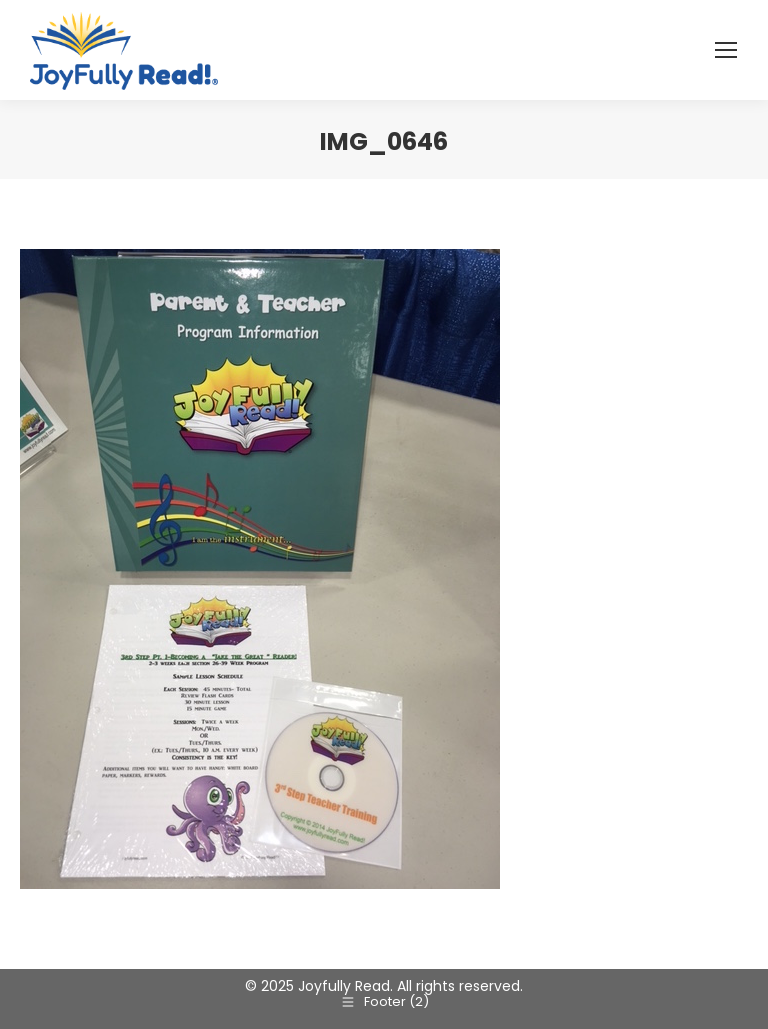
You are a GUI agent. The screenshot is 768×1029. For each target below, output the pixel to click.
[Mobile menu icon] (726, 50)
